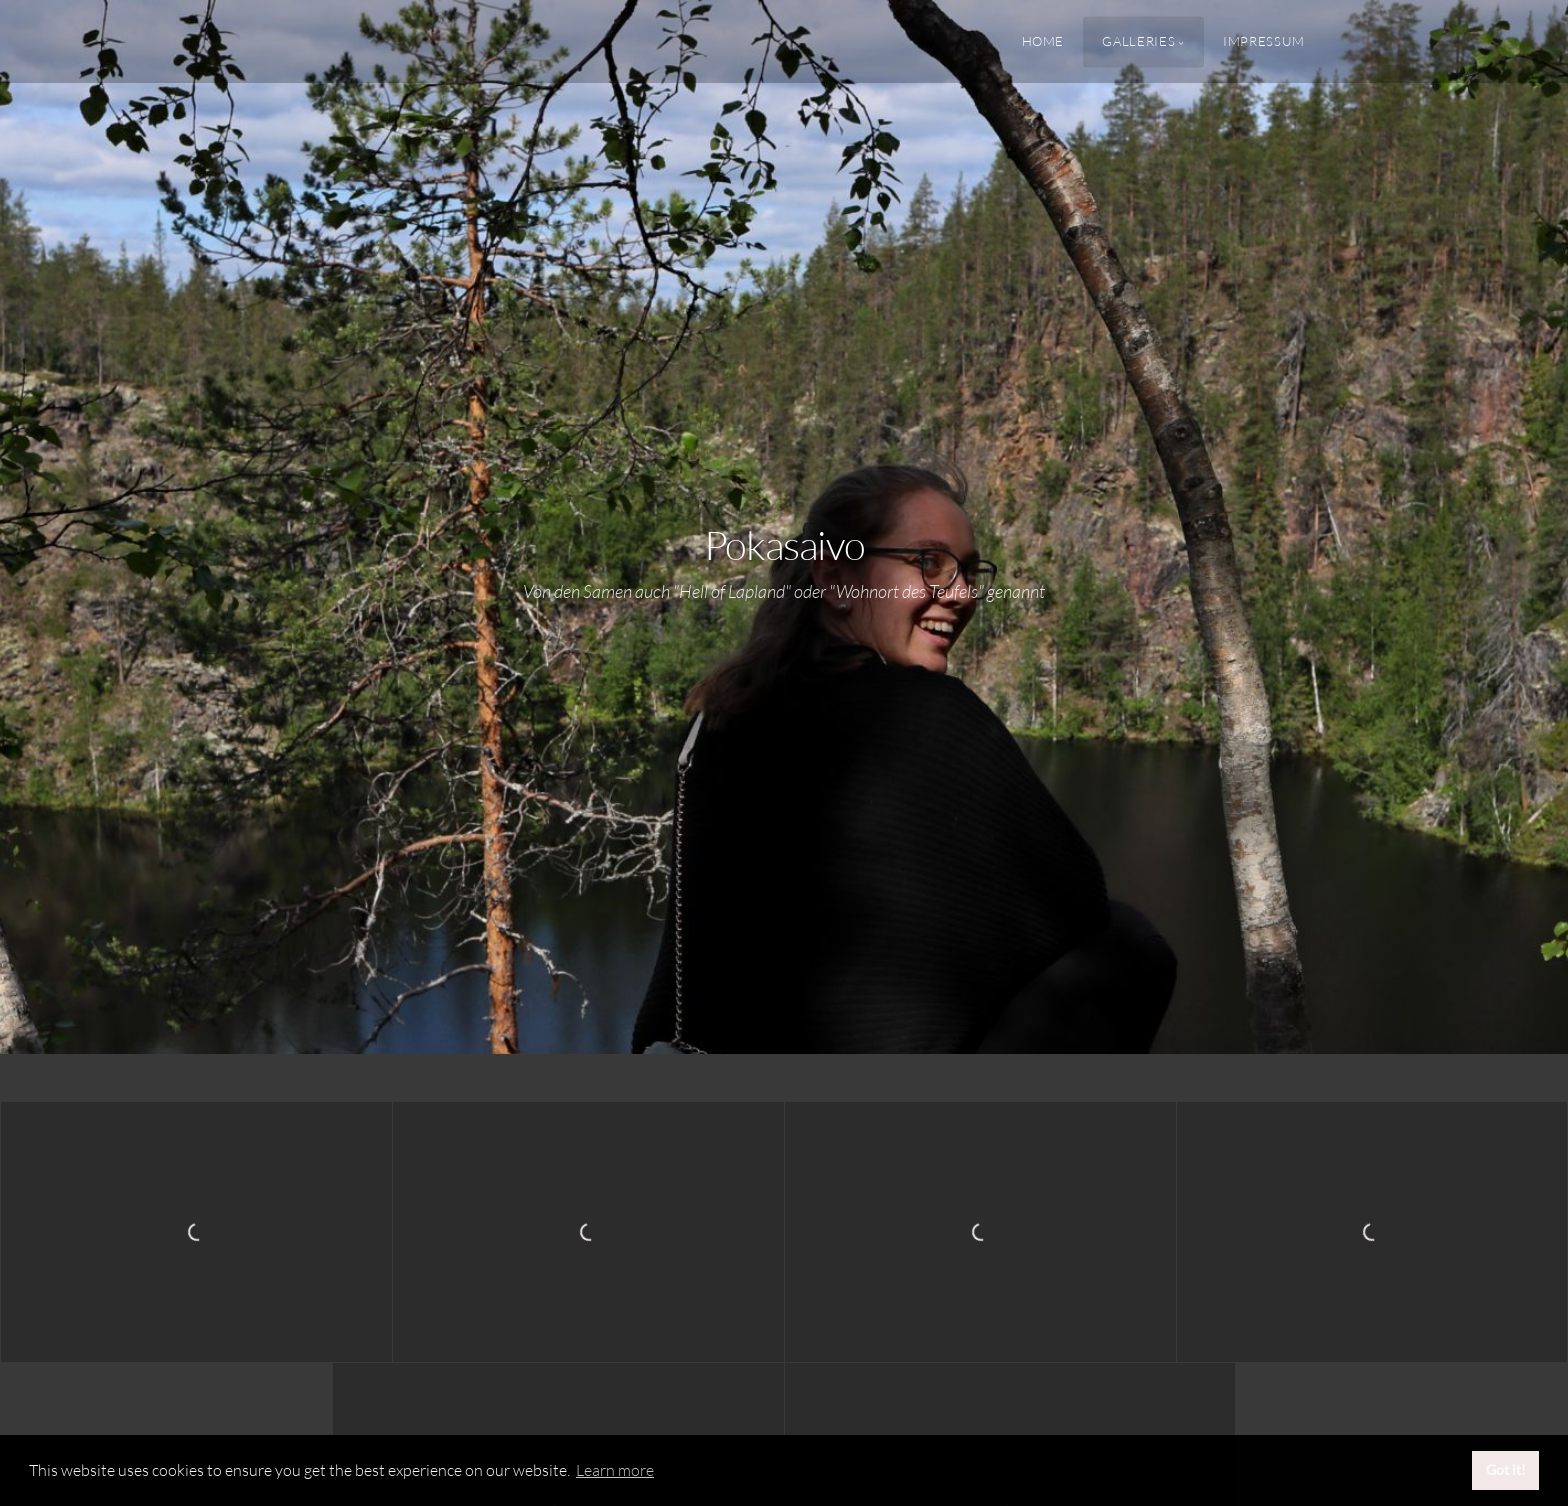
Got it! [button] (1506, 1469)
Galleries (1138, 41)
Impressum (1264, 41)
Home (1043, 41)
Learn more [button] (615, 1470)
